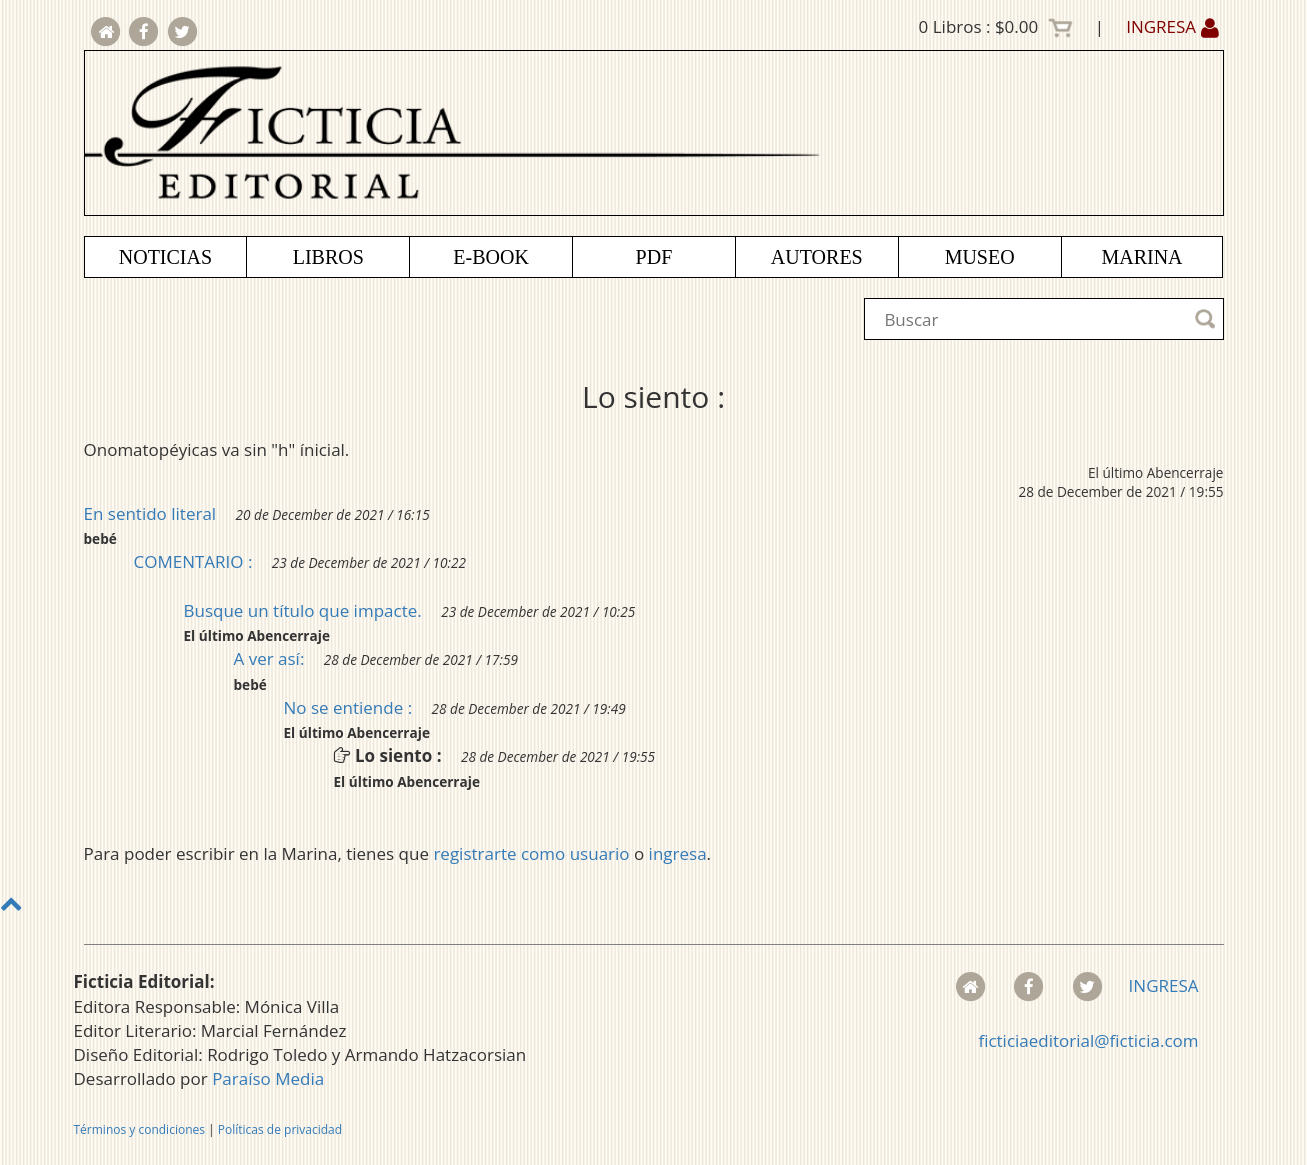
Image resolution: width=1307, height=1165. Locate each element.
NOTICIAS (165, 257)
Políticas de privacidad (280, 1129)
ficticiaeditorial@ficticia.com (1088, 1040)
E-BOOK (491, 257)
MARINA (1141, 257)
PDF (654, 257)
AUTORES (817, 257)
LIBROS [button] (328, 257)
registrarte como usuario (531, 853)
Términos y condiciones (139, 1129)
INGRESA (1172, 26)
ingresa (678, 853)
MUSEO (980, 257)
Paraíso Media (268, 1078)
